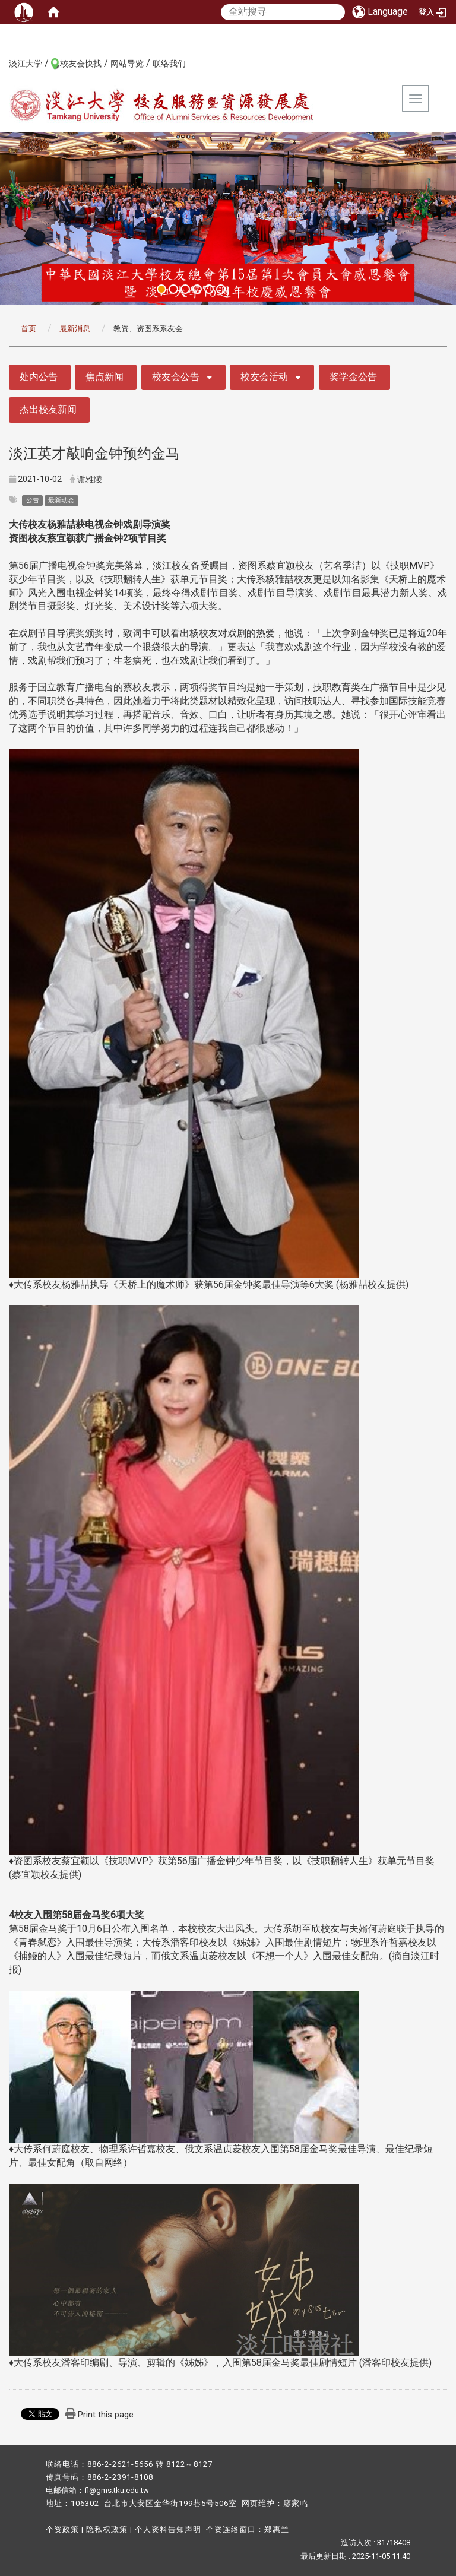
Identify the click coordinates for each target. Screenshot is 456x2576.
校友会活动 (264, 376)
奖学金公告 (353, 376)
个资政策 (62, 2529)
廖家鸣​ (295, 2503)
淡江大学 (25, 63)
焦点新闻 (105, 376)
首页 (28, 328)
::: (2, 63)
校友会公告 (176, 376)
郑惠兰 (276, 2529)
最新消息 (74, 328)
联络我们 (169, 63)
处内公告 (39, 376)
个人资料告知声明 (168, 2529)
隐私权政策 (107, 2529)
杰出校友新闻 (48, 409)
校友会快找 (81, 63)
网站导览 (127, 63)
